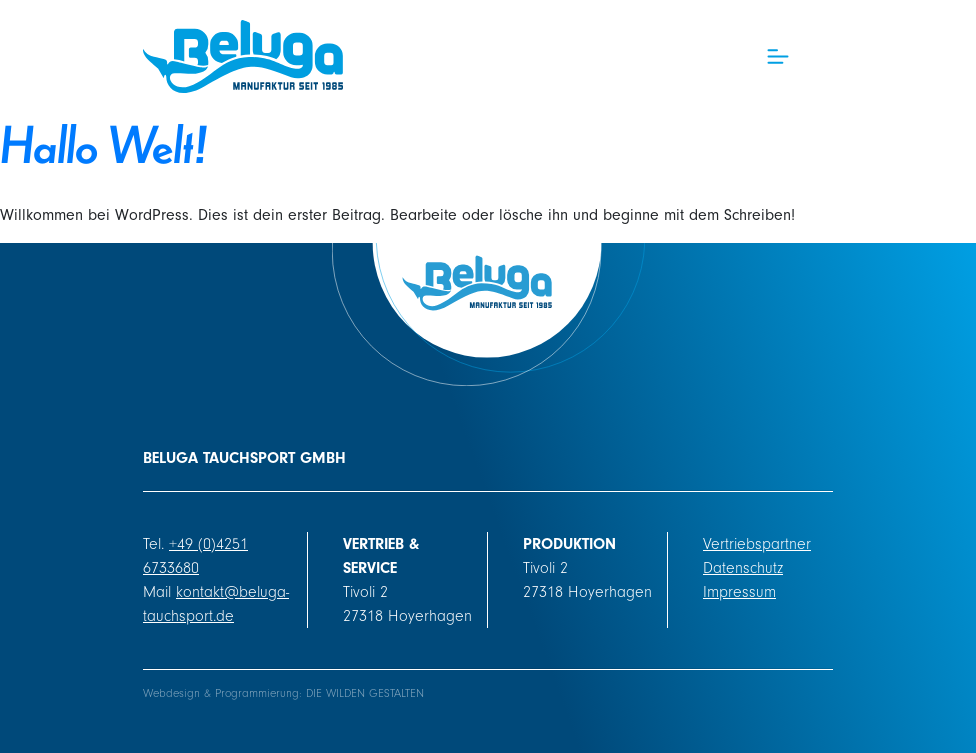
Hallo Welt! (104, 142)
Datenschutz (743, 568)
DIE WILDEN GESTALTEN (365, 693)
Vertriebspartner (757, 544)
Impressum (739, 592)
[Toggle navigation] (778, 56)
